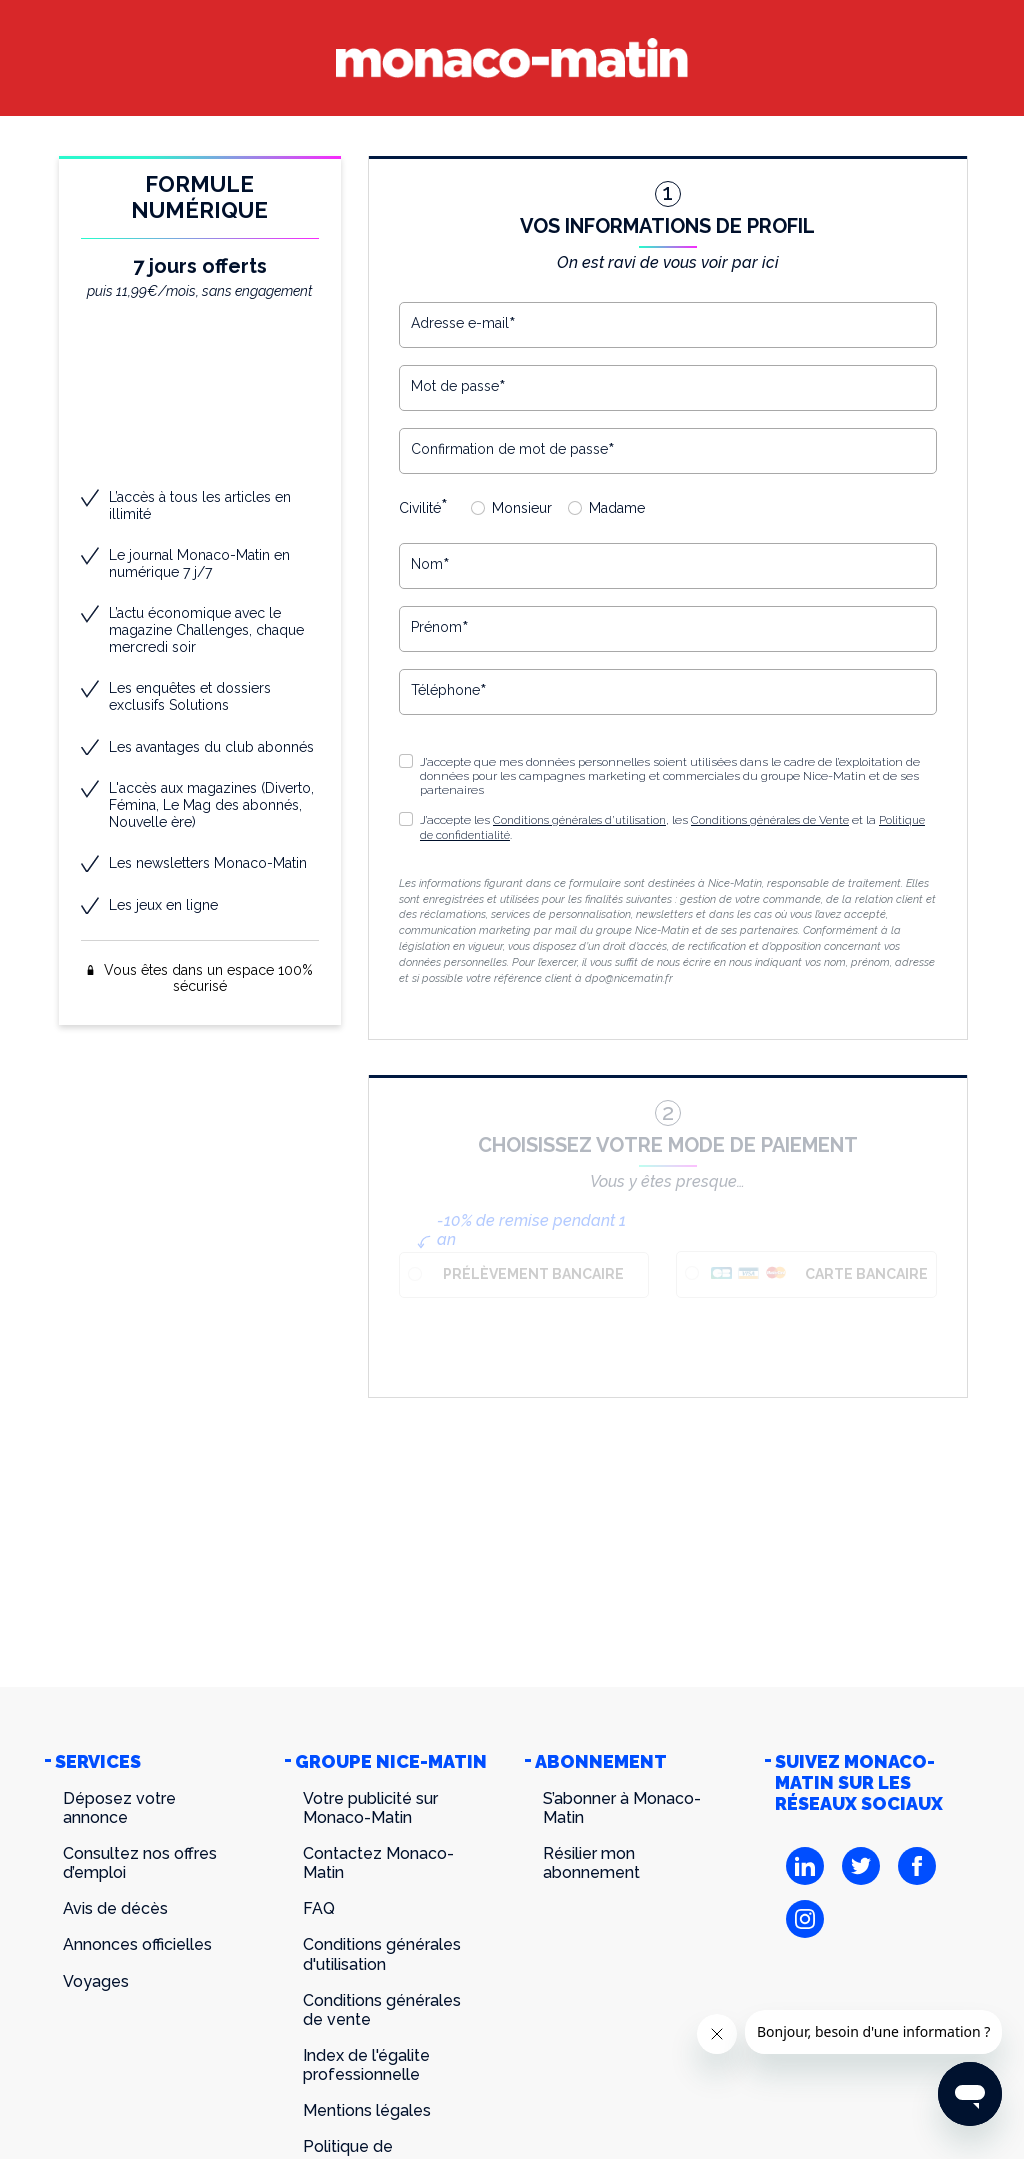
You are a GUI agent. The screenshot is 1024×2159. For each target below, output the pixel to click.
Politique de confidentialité (493, 834)
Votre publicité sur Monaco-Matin (370, 1808)
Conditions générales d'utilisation (382, 1954)
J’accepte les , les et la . (661, 827)
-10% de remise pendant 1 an (531, 1229)
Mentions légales (367, 2110)
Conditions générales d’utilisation (586, 820)
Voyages (96, 1981)
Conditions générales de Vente (789, 820)
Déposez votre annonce (119, 1808)
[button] (406, 819)
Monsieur (522, 508)
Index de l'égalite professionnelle (366, 2065)
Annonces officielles (137, 1944)
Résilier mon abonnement (591, 1863)
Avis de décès (115, 1908)
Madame (617, 508)
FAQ (319, 1908)
